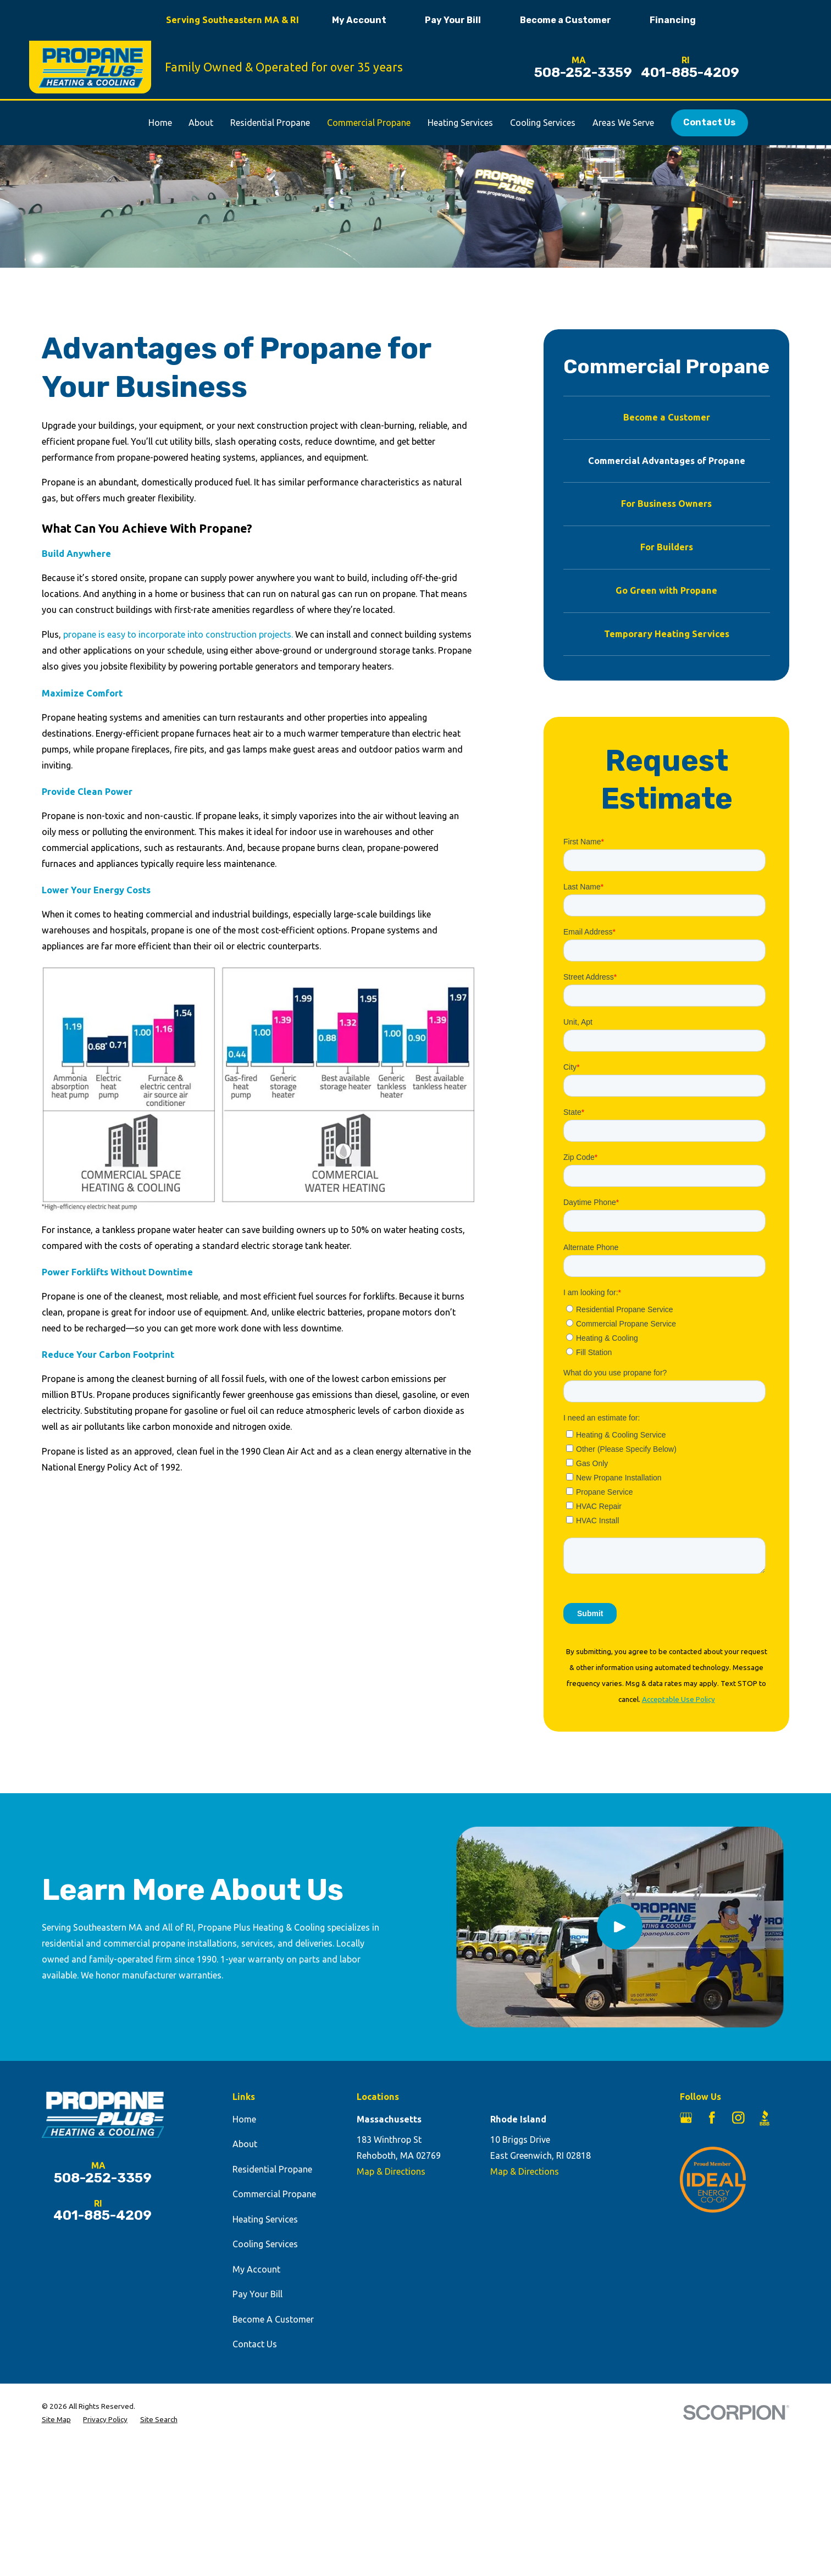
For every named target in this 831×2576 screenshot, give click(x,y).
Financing (673, 20)
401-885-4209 (690, 72)
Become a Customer (565, 20)
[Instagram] (738, 2117)
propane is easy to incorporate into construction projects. (178, 634)
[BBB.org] (764, 2117)
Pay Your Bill (453, 20)
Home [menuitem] (160, 123)
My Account (359, 20)
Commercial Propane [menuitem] (369, 123)
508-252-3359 (583, 72)
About (244, 2144)
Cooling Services (265, 2244)
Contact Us (709, 122)
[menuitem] (666, 417)
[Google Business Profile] (686, 2117)
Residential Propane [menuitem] (270, 123)
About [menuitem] (201, 123)
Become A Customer (273, 2319)
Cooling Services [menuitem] (542, 123)
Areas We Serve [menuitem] (623, 123)
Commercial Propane (274, 2194)
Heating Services (265, 2219)
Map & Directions (391, 2171)
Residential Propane (272, 2169)
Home (244, 2119)
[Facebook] (712, 2117)
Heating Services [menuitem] (460, 123)
